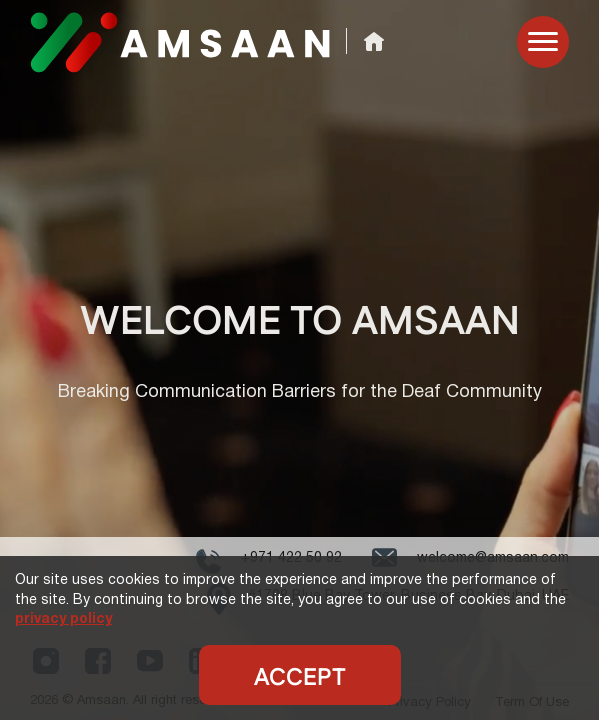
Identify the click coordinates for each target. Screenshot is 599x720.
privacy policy (63, 619)
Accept (300, 678)
